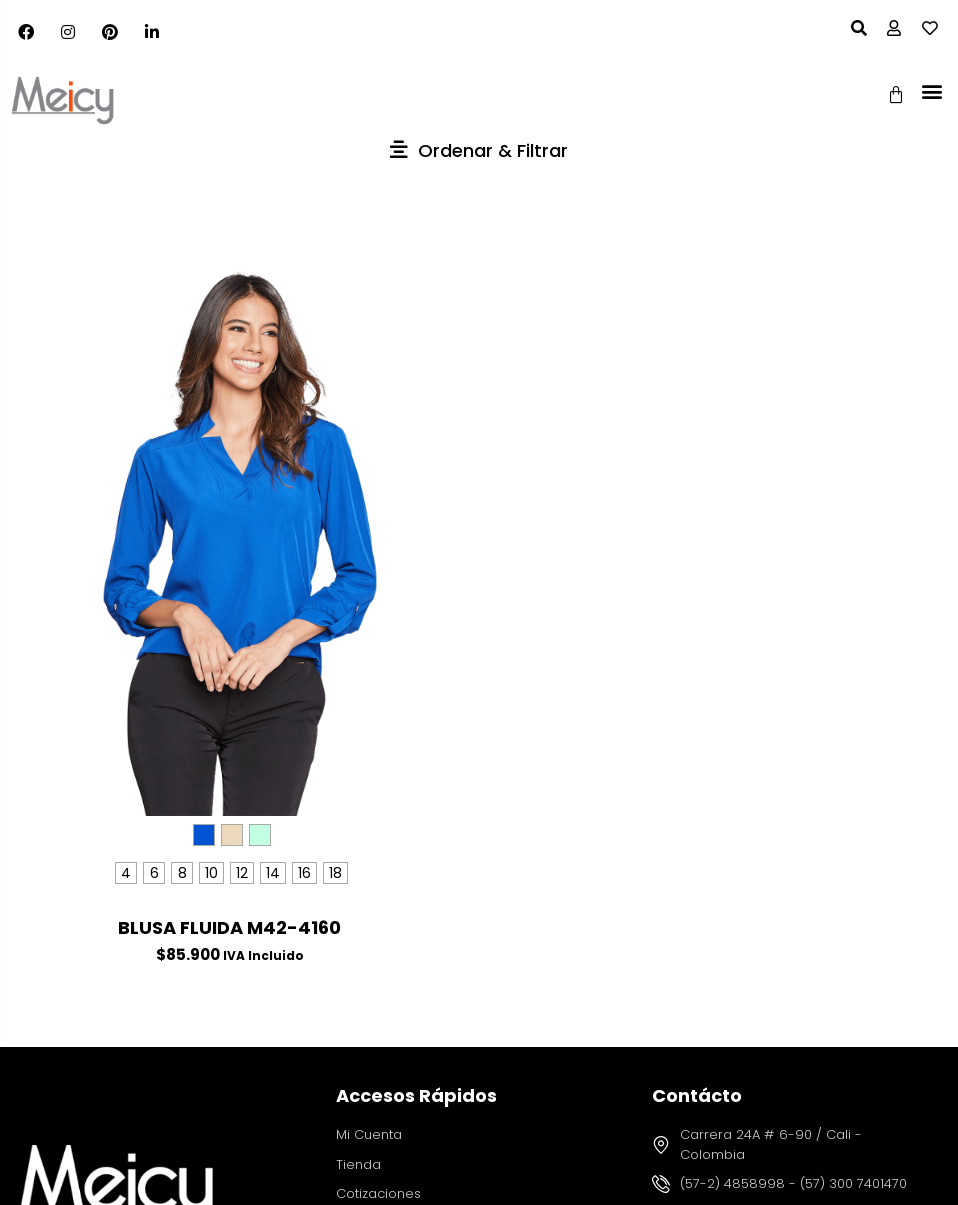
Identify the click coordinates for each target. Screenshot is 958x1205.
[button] (931, 90)
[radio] (204, 835)
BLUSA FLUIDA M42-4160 (229, 927)
